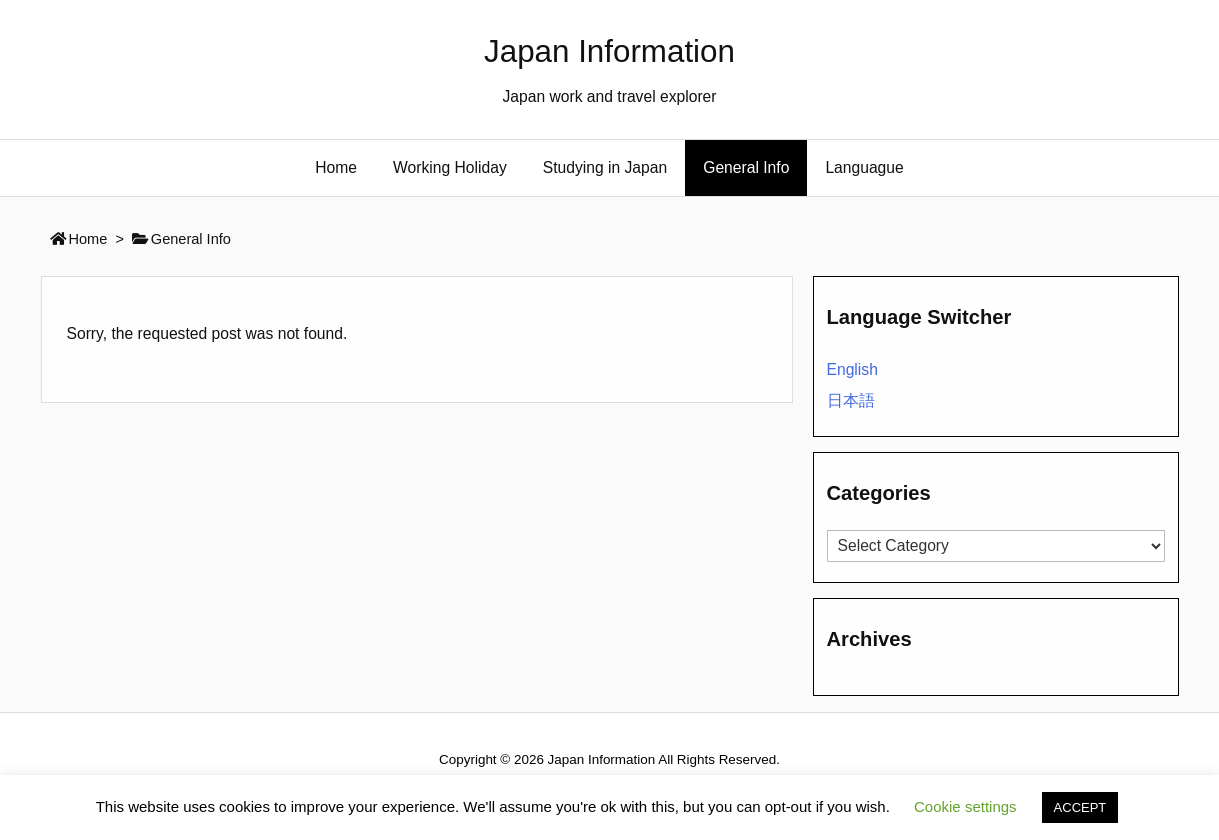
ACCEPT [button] (1080, 807)
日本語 (851, 400)
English (852, 369)
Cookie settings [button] (965, 806)
